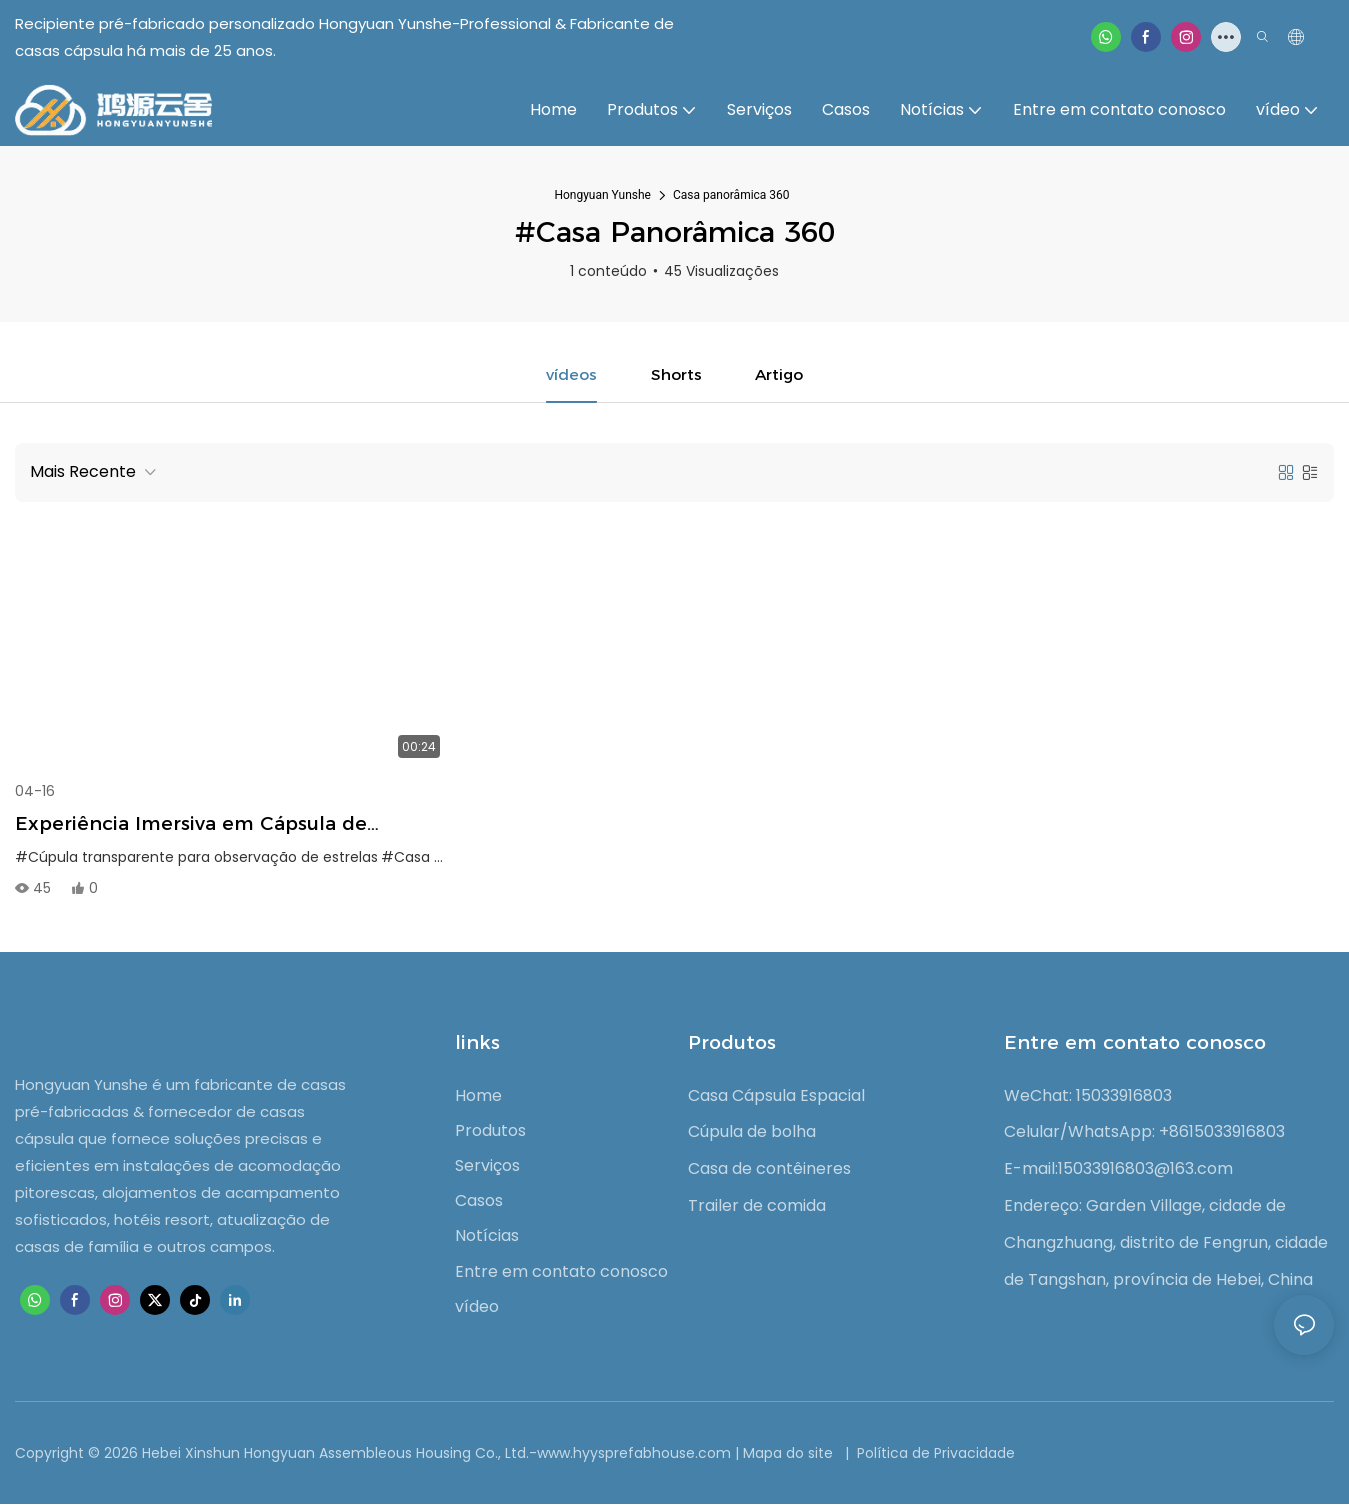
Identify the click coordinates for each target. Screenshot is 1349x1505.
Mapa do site (790, 1454)
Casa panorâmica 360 (731, 195)
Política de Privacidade (934, 1454)
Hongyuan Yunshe (602, 195)
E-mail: (1031, 1169)
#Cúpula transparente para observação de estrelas (196, 858)
